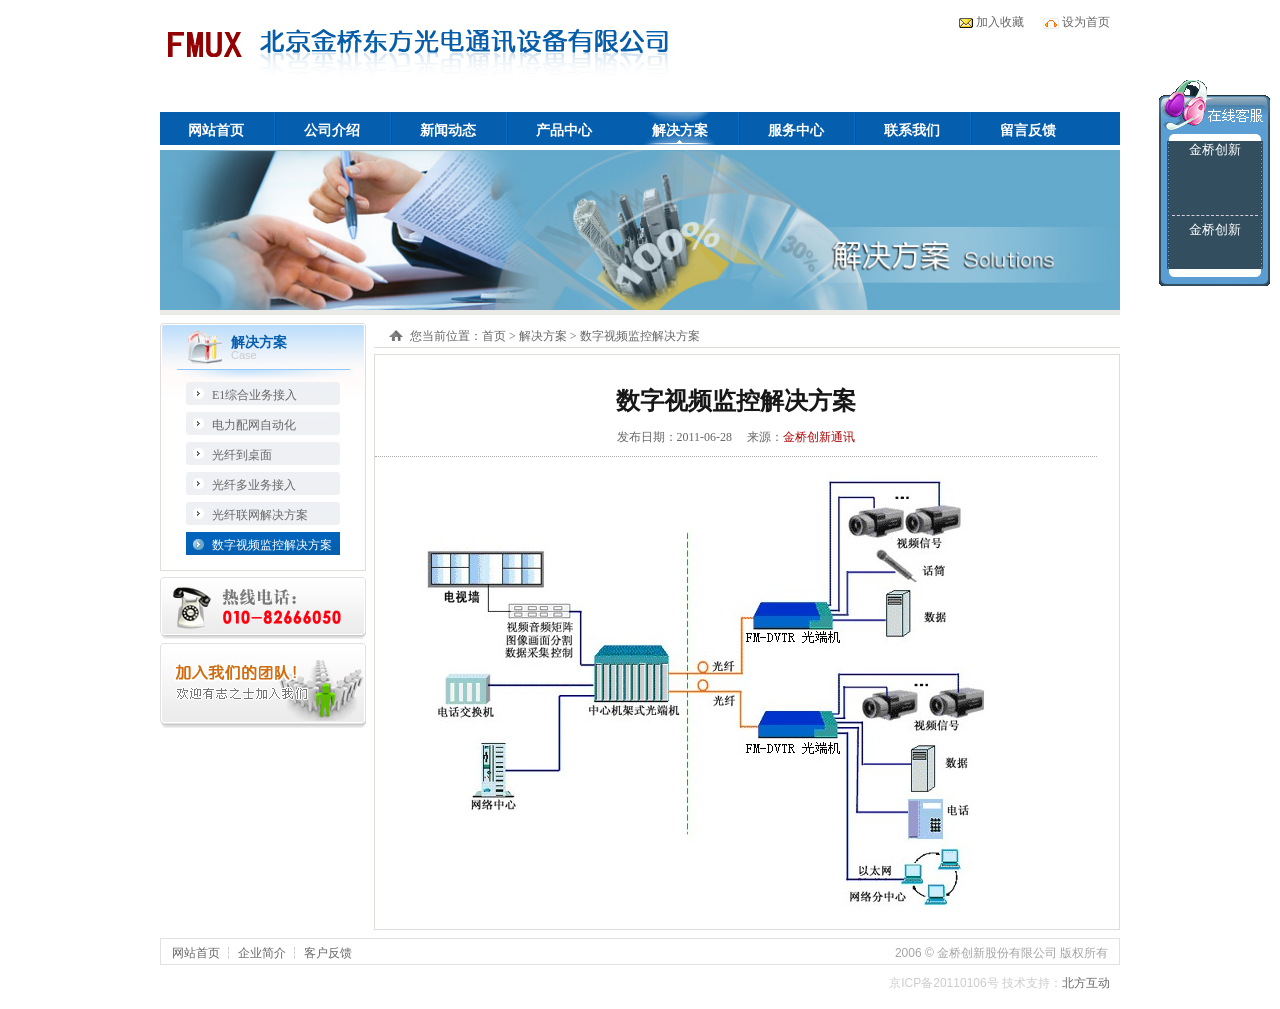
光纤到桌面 (242, 455)
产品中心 (564, 130)
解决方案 (680, 130)
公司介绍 (332, 130)
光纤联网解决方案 (260, 515)
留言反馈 (1028, 130)
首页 (494, 336)
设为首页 (1086, 22)
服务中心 (796, 130)
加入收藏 (1000, 22)
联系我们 (912, 130)
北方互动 (1086, 983)
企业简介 (262, 953)
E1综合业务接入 (254, 395)
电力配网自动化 (254, 425)
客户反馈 (328, 953)
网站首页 (216, 130)
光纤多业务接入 (254, 485)
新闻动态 (448, 130)
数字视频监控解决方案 (272, 545)
